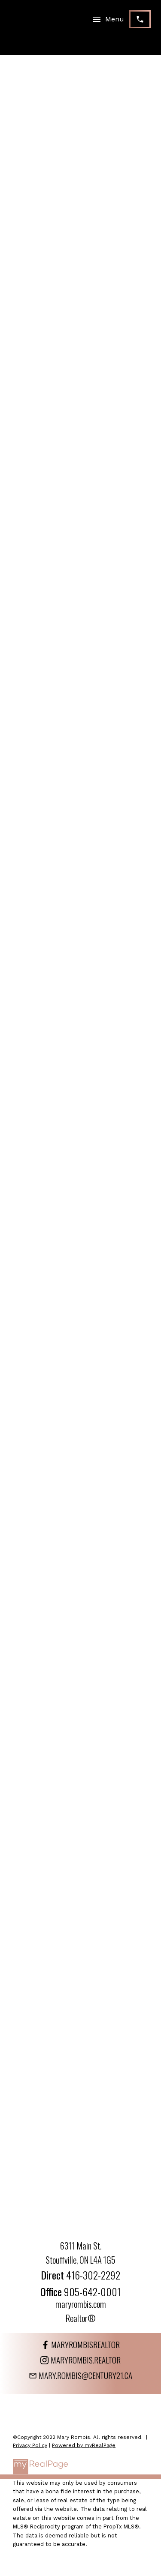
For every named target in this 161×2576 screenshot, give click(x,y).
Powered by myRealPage (83, 2445)
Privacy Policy (30, 2445)
